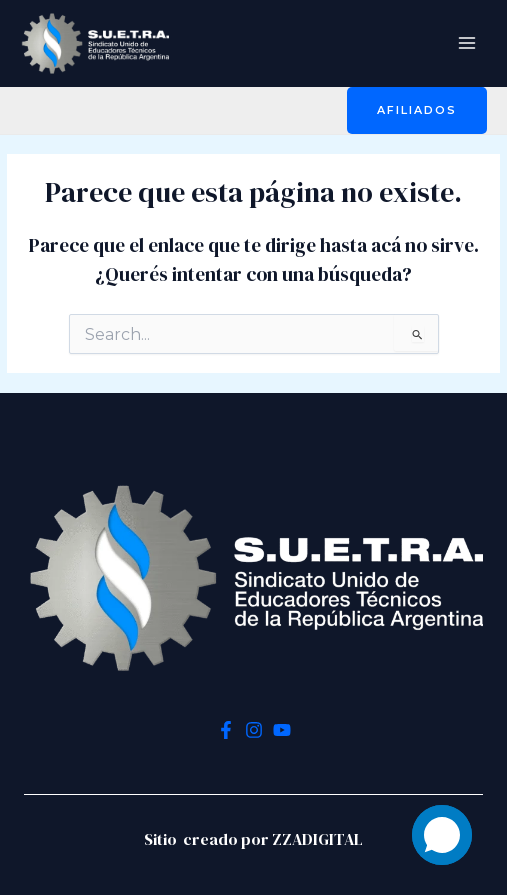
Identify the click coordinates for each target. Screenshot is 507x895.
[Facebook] (226, 730)
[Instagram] (254, 730)
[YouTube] (282, 730)
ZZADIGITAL (317, 839)
